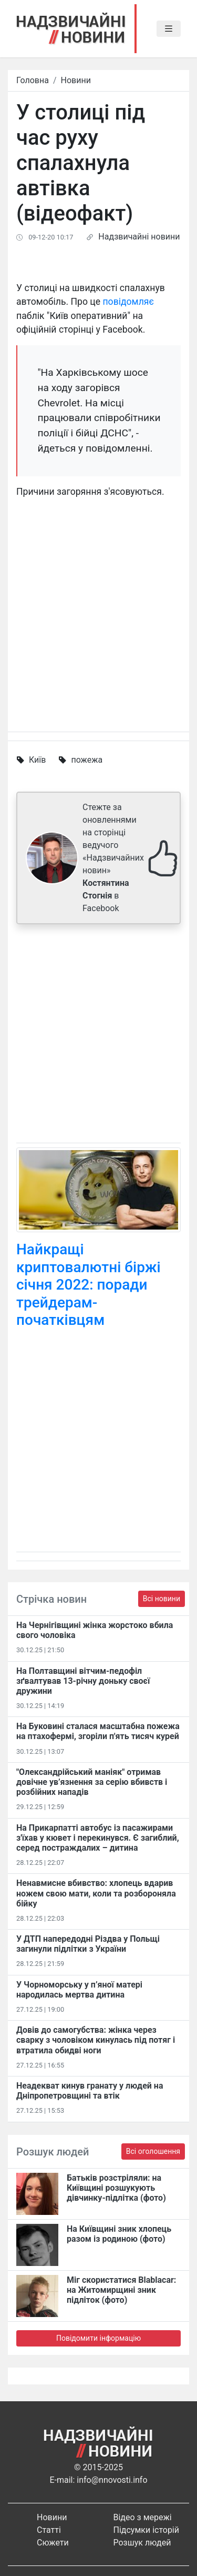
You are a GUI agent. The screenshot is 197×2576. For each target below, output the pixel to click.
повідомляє (128, 301)
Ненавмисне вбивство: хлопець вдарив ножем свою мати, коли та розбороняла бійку (96, 1893)
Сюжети (53, 2543)
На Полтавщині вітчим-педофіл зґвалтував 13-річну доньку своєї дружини (83, 1681)
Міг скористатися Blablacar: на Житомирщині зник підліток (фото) (121, 2290)
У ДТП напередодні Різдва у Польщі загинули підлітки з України (88, 1944)
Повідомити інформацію (98, 2338)
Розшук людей (142, 2543)
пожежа (86, 760)
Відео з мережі (142, 2517)
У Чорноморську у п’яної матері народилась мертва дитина (79, 1990)
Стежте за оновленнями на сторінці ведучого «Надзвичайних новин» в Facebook (113, 857)
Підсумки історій (146, 2530)
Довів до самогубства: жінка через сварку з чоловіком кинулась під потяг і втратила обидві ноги (95, 2040)
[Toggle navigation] (169, 29)
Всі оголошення (153, 2151)
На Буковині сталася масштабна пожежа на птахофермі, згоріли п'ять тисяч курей (98, 1731)
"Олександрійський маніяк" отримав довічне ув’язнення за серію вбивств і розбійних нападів (91, 1782)
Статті (49, 2530)
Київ (37, 760)
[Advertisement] (98, 1036)
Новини (76, 80)
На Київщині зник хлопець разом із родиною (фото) (119, 2234)
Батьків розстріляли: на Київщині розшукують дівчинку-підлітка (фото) (116, 2188)
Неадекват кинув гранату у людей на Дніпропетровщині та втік (89, 2091)
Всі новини (161, 1598)
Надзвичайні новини (139, 237)
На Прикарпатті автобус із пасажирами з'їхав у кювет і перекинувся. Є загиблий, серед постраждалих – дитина (97, 1838)
